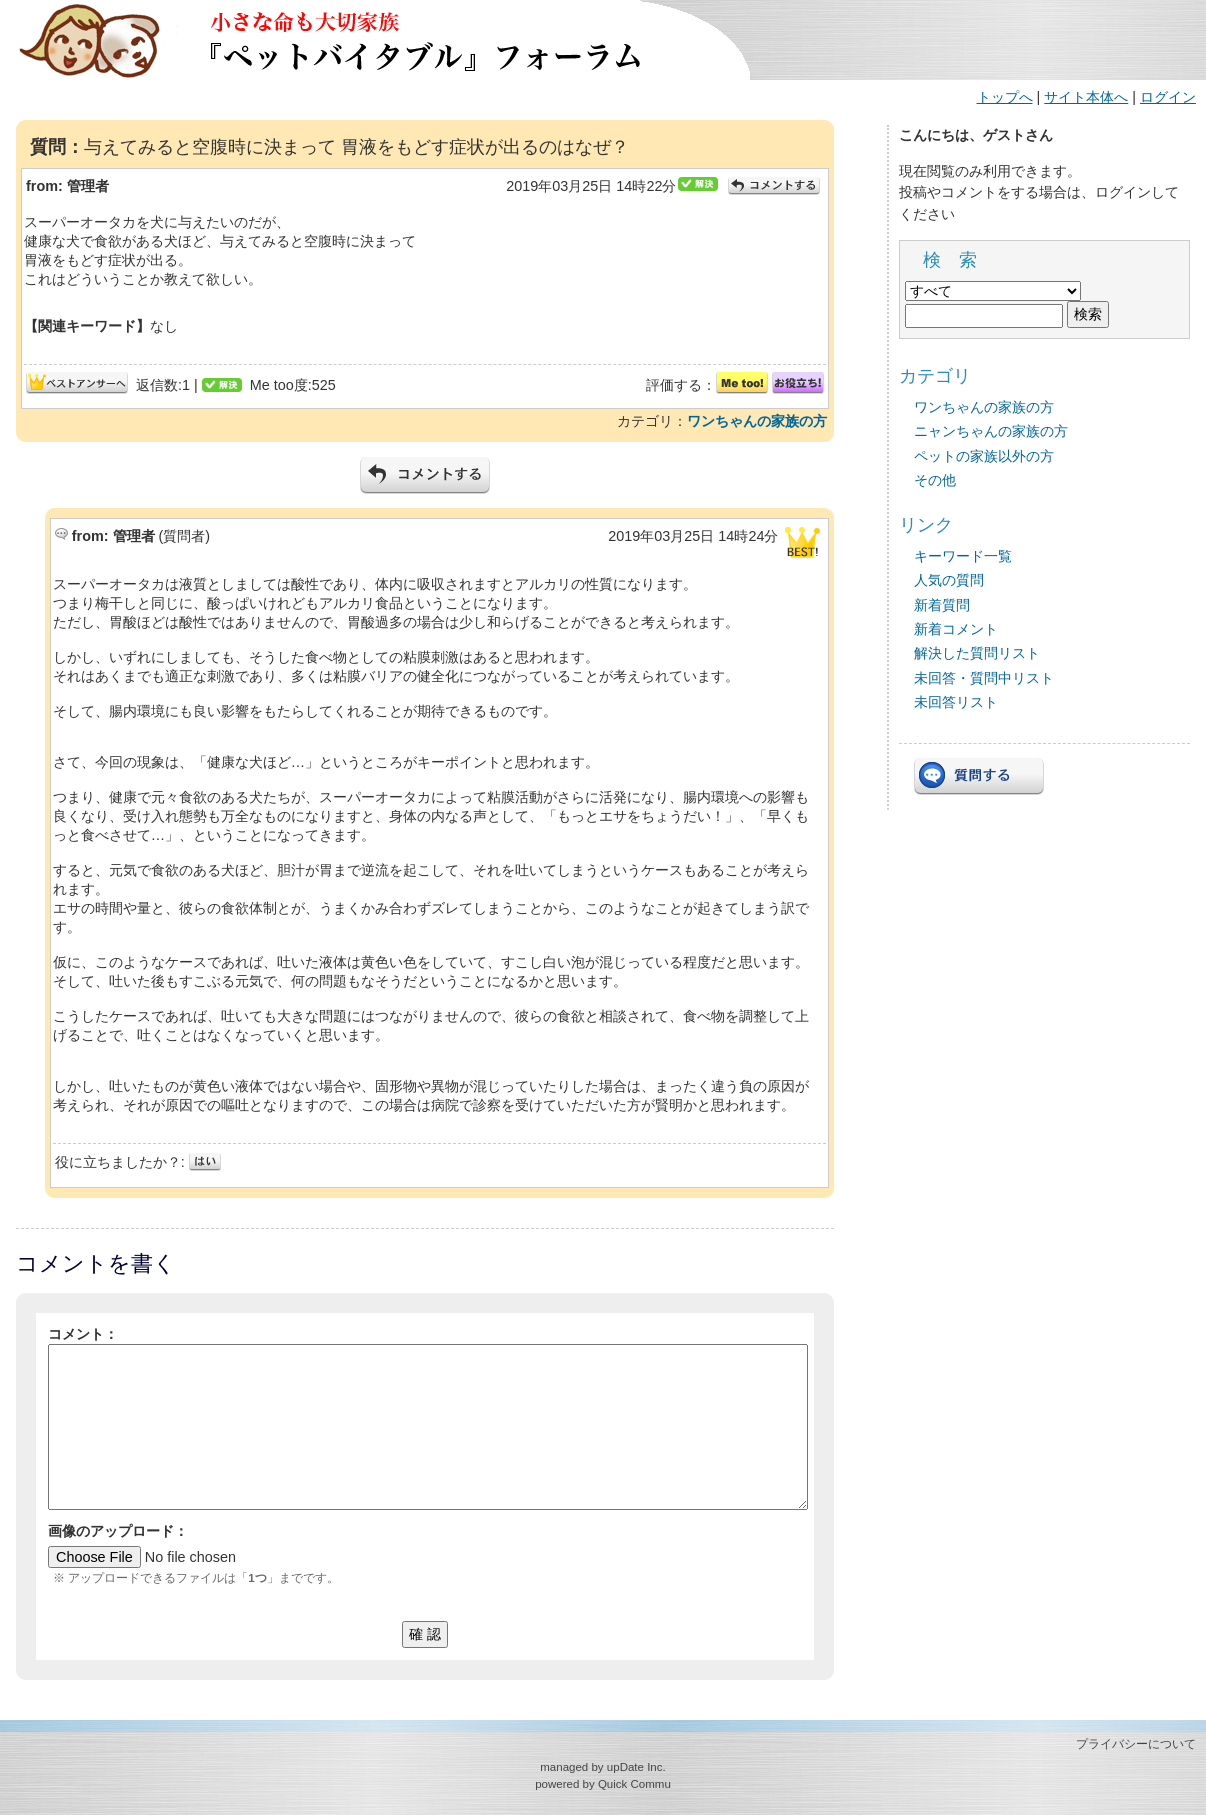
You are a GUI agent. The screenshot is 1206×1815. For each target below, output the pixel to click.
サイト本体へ (1086, 97)
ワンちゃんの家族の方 (757, 421)
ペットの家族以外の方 (984, 456)
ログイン (1168, 97)
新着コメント (956, 629)
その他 (935, 480)
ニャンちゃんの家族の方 (991, 431)
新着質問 (942, 605)
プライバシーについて (1136, 1744)
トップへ (1005, 97)
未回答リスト (956, 702)
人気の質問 (949, 580)
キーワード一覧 (963, 556)
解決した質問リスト (977, 653)
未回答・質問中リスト (984, 678)
